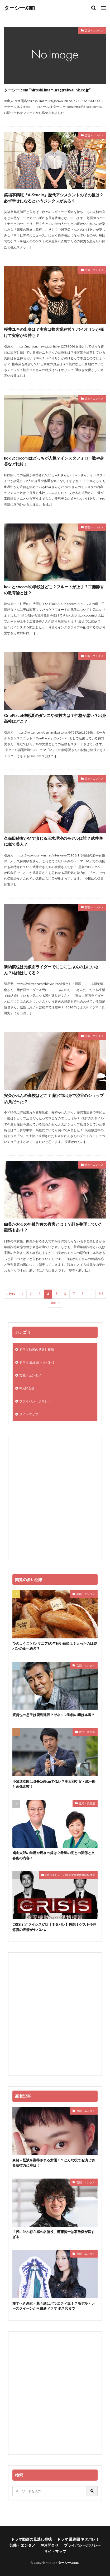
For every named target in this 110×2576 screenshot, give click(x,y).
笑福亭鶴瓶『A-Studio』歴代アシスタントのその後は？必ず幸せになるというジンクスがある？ (53, 197)
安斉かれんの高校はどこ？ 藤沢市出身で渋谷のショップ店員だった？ (54, 1098)
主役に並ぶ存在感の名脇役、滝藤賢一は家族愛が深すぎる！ (53, 2234)
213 (100, 1294)
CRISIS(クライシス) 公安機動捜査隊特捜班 (70, 1875)
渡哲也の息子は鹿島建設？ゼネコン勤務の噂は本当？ (53, 1715)
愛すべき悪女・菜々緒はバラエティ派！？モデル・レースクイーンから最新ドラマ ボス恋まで (53, 2306)
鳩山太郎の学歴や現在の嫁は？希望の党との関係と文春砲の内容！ (53, 1855)
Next (54, 1303)
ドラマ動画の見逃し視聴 (36, 1349)
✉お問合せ (27, 1388)
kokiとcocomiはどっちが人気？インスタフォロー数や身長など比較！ (54, 461)
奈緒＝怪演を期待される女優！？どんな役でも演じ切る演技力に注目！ (53, 2162)
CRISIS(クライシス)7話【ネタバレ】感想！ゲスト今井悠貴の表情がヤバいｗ (54, 1927)
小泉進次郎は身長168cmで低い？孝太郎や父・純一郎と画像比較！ (53, 1784)
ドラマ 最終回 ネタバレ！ (37, 1362)
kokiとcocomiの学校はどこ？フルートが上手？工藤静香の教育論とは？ (54, 589)
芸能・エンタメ (94, 30)
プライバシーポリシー (35, 1401)
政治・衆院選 (87, 1731)
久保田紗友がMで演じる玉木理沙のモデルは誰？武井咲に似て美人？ (53, 841)
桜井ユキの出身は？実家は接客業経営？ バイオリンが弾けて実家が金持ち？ (54, 332)
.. (91, 1294)
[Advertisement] (55, 1497)
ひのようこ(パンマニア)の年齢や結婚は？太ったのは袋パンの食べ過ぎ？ (54, 1646)
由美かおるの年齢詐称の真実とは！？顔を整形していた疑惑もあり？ (53, 1227)
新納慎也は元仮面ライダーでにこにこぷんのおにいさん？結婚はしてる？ (51, 969)
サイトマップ (28, 1414)
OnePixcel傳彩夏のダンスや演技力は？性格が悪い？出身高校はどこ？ (55, 718)
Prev (12, 1294)
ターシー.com (19, 8)
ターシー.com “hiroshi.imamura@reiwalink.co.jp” (47, 89)
